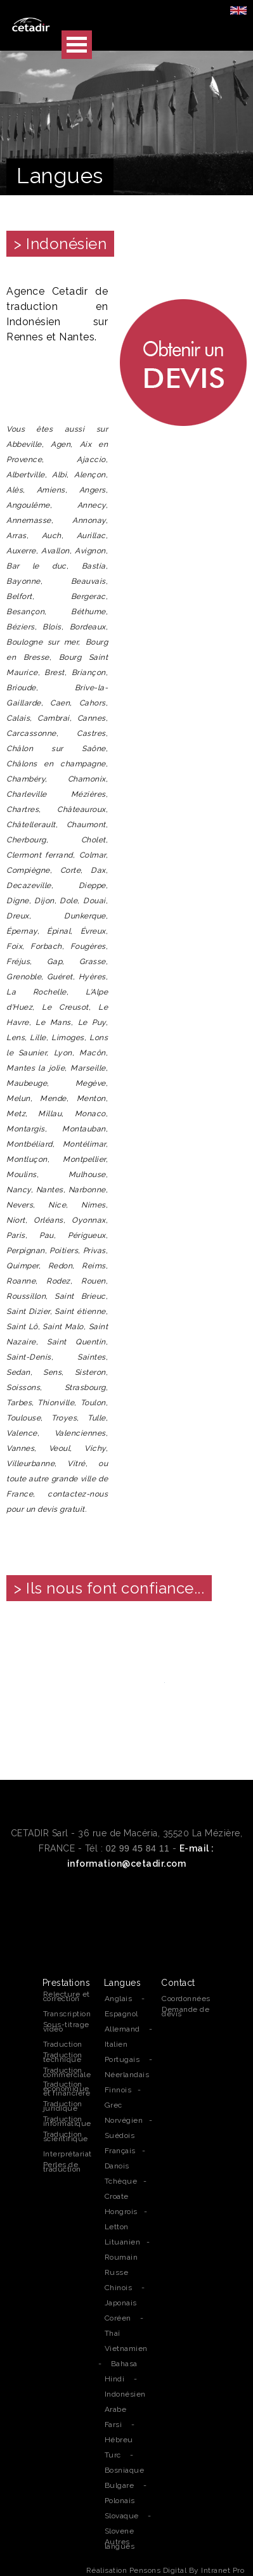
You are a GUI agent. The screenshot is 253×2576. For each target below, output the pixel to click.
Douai (94, 900)
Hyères (92, 976)
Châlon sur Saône (56, 748)
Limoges (67, 1037)
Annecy (91, 505)
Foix (14, 946)
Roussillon (26, 1296)
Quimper (22, 1265)
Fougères (88, 946)
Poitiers (63, 1250)
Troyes (64, 1418)
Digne (17, 900)
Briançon (89, 672)
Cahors (92, 703)
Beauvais (88, 581)
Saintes (91, 1357)
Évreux (93, 931)
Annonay (89, 520)
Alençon (90, 474)
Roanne (21, 1281)
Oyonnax (89, 1220)
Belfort (19, 596)
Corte (70, 870)
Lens (15, 1037)
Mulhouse (87, 1174)
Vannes (20, 1448)
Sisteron (90, 1372)
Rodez (58, 1281)
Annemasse (28, 520)
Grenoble (23, 976)
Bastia (94, 566)
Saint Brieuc (80, 1296)
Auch (52, 535)
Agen (60, 444)
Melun (18, 1098)
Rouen (93, 1281)
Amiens (51, 490)
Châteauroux (81, 809)
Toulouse (23, 1418)
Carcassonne (31, 733)
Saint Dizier (28, 1311)
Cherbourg (26, 839)
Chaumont (86, 824)
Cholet (93, 839)
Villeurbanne (30, 1463)
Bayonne (23, 581)
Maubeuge (26, 1083)
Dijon (44, 900)
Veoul (59, 1448)
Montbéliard (29, 1144)
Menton (91, 1098)
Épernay (21, 931)
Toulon (93, 1402)
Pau (46, 1235)
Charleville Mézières (56, 794)
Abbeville (24, 444)
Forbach (46, 946)
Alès (14, 490)
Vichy (95, 1448)
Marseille (88, 1068)
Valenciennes (80, 1433)
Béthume (88, 611)
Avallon (55, 550)
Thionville (55, 1402)
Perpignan (25, 1250)
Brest (54, 672)
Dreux (17, 915)
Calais (18, 718)
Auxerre (21, 550)
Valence (21, 1433)
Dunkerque (85, 915)
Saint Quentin (76, 1341)
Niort (15, 1220)
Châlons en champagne (56, 763)
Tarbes (19, 1402)
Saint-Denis (28, 1357)
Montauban (84, 1128)
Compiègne (28, 870)
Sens (52, 1372)
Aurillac (91, 535)
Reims (94, 1265)
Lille (38, 1037)
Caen (60, 703)
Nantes (49, 1189)
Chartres (22, 809)
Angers (92, 490)
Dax (98, 870)
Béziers (20, 626)
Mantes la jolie (35, 1068)
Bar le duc (36, 566)
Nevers (19, 1205)
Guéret (60, 976)
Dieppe (92, 885)
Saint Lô (22, 1326)
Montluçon (27, 1159)
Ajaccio (91, 459)
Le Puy (92, 1022)
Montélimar (84, 1144)
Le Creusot (65, 1007)
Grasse (92, 961)
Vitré (76, 1463)
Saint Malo (63, 1326)
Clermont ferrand (39, 855)
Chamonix (87, 779)
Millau (50, 1113)
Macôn (92, 1052)
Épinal (58, 931)
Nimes (93, 1205)
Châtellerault (31, 824)
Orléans (48, 1220)
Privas (94, 1250)
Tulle (97, 1418)
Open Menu (77, 44)
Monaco (90, 1113)
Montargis (25, 1128)
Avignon (90, 550)
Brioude (21, 687)
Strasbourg (85, 1387)
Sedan (18, 1372)
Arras (16, 535)
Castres (91, 733)
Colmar (92, 855)
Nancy (18, 1189)
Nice (57, 1205)
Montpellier (84, 1159)
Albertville (25, 474)
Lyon (63, 1052)
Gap (55, 961)
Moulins (21, 1174)
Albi (59, 474)
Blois (52, 626)
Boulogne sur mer (42, 642)
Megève (90, 1083)
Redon (60, 1265)
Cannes (91, 718)
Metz (15, 1113)
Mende (53, 1098)
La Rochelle (36, 992)
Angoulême (28, 505)
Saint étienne (80, 1311)
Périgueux (87, 1235)
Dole (68, 900)
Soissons (23, 1387)
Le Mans (53, 1022)
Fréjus (18, 961)
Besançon (25, 611)
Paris (15, 1235)
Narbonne (87, 1189)
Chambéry (25, 779)
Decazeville (28, 885)
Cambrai (53, 718)
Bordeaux (88, 626)
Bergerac (88, 596)
